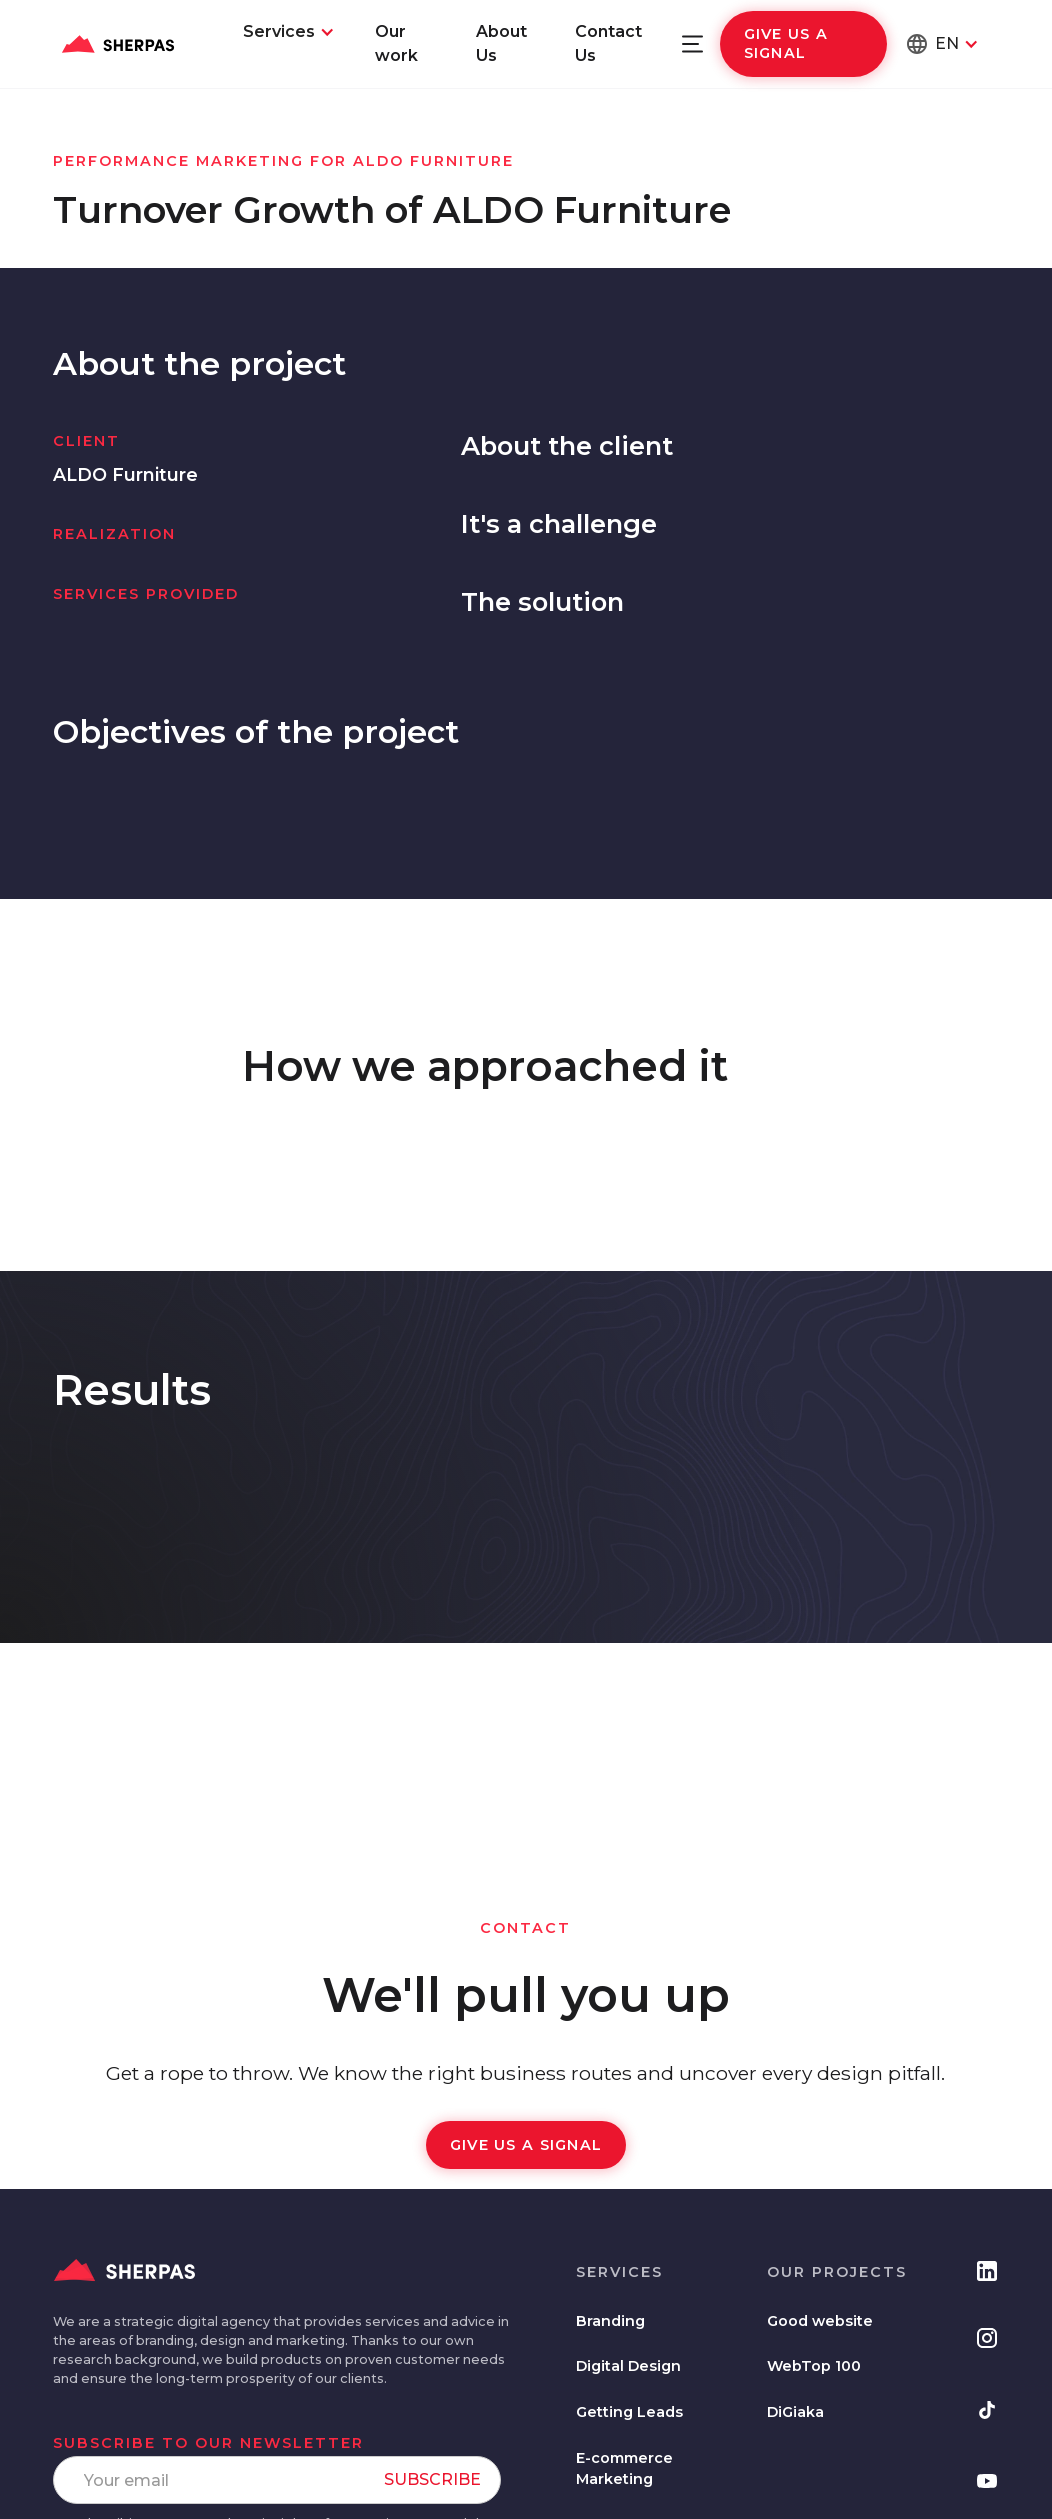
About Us (501, 43)
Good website (820, 2321)
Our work (396, 43)
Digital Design (628, 2366)
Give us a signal (786, 43)
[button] (289, 32)
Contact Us (608, 43)
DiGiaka (795, 2412)
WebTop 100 (814, 2366)
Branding (610, 2321)
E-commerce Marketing (624, 2469)
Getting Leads (629, 2412)
